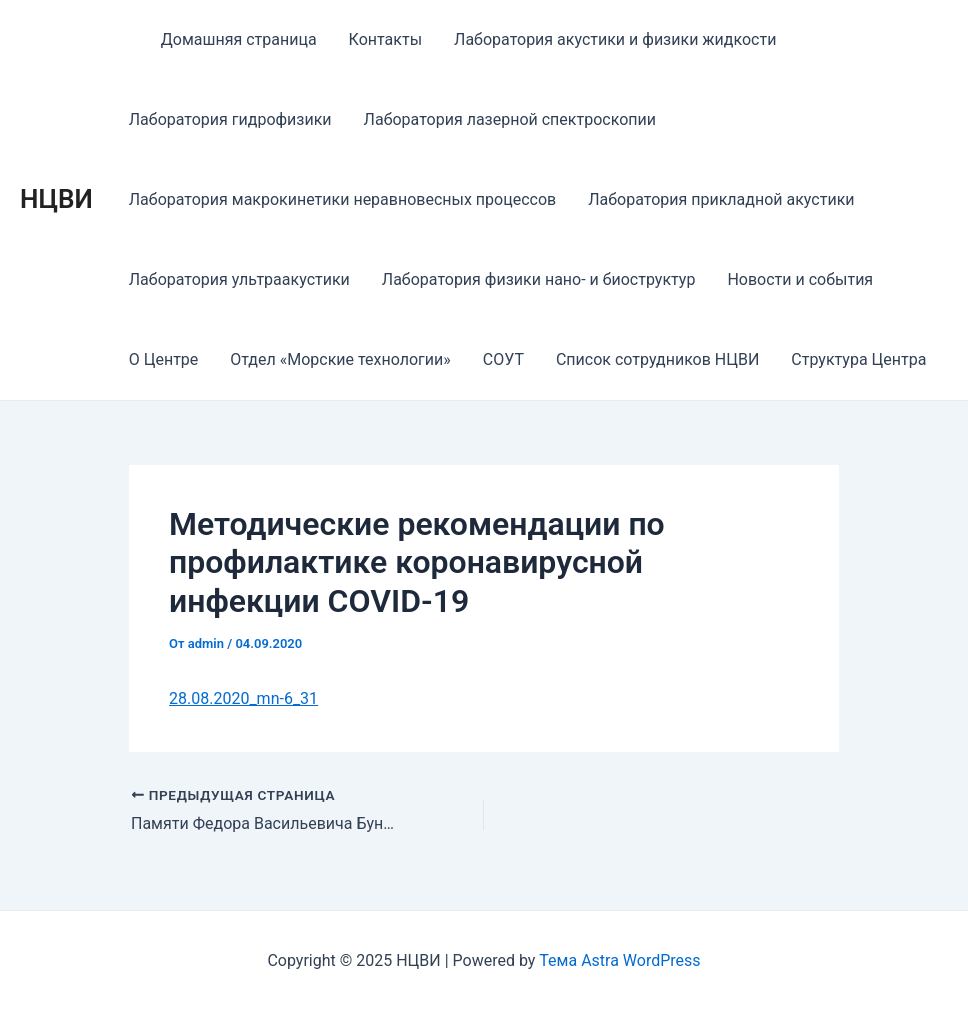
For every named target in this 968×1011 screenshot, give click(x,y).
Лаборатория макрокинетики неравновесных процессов (342, 199)
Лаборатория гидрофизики (230, 119)
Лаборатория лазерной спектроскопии (510, 119)
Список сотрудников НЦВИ (657, 359)
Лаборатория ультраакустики (239, 279)
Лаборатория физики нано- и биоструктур (539, 279)
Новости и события (800, 279)
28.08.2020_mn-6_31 (243, 698)
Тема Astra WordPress (619, 960)
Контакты (385, 39)
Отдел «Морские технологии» (340, 359)
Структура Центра (858, 359)
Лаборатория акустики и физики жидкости (615, 39)
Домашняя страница (239, 39)
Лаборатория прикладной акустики (721, 199)
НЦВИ (56, 199)
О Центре (164, 359)
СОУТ (503, 359)
